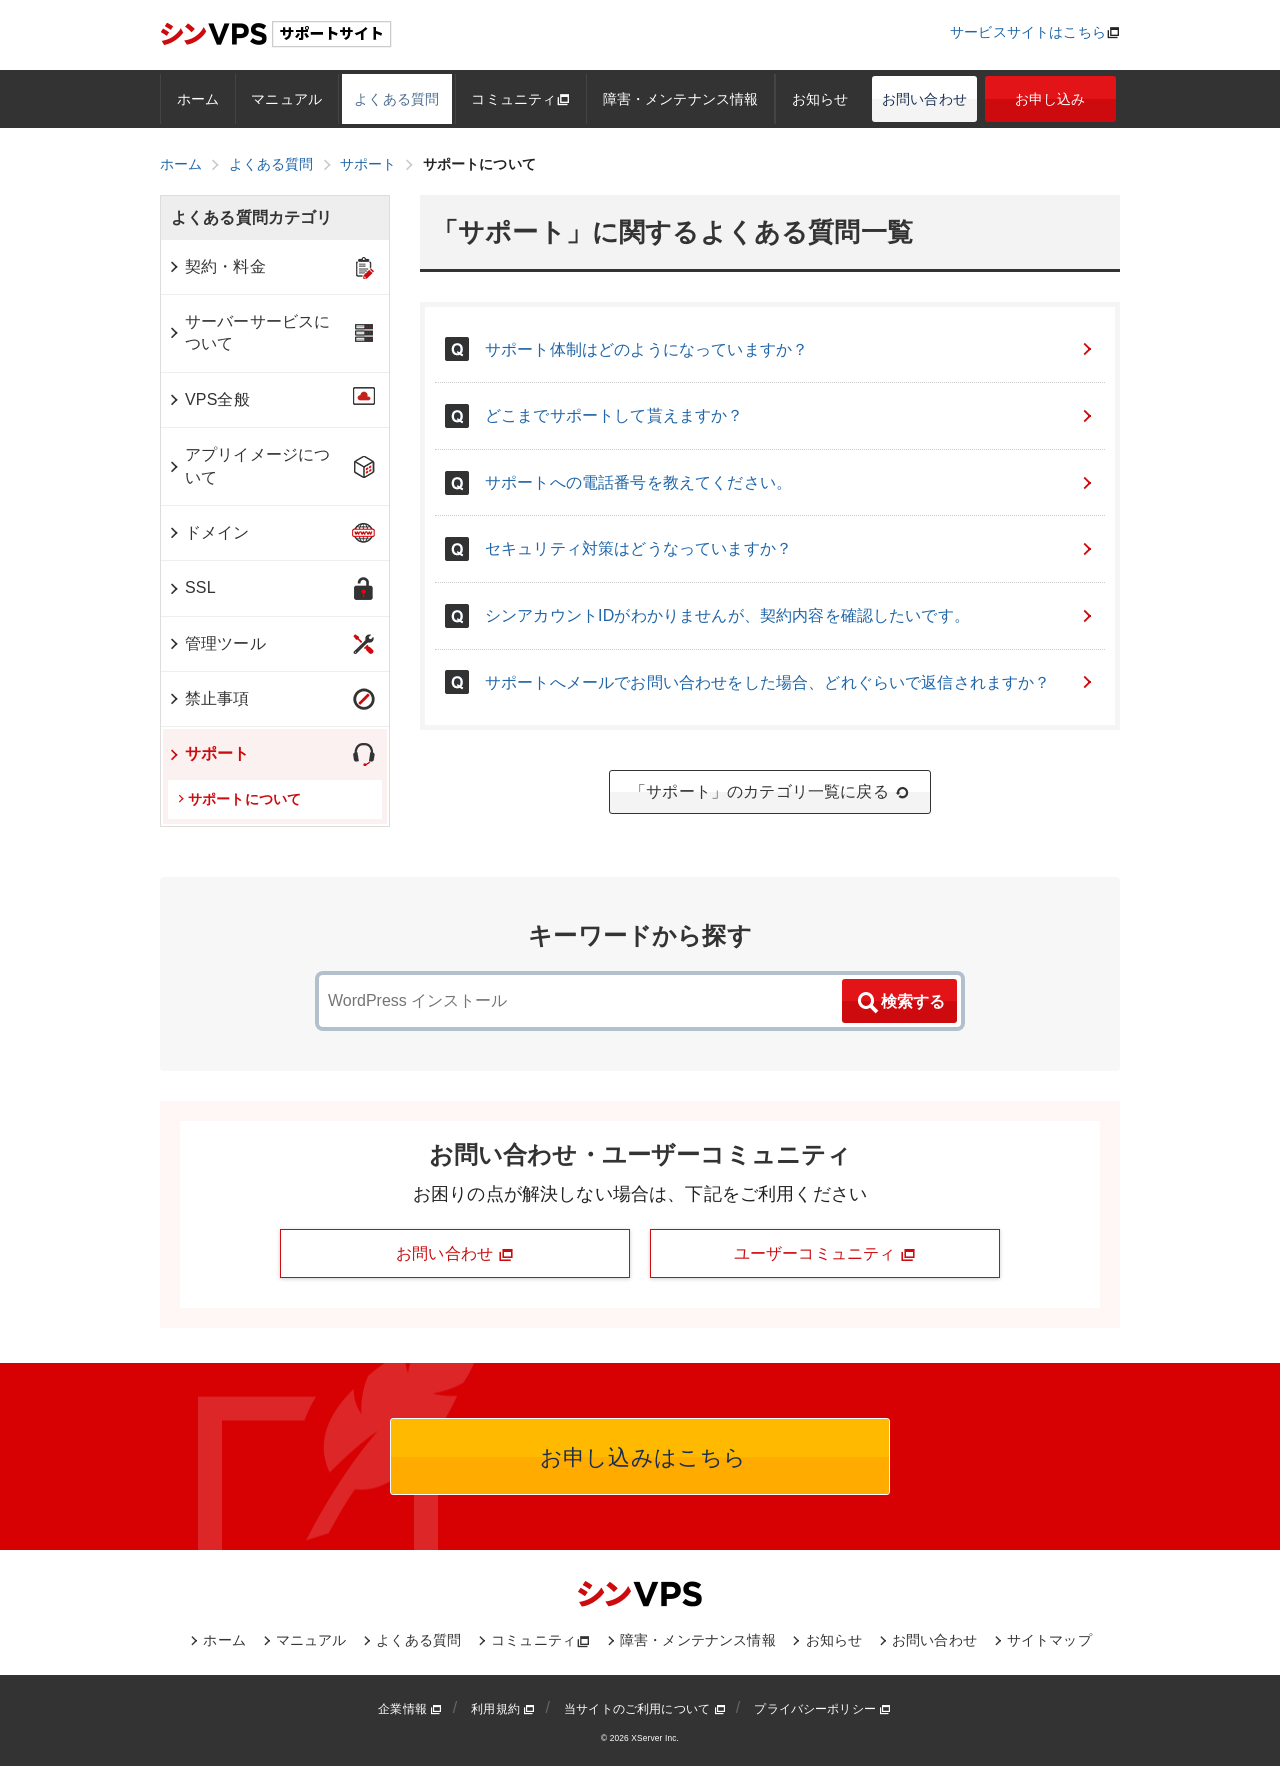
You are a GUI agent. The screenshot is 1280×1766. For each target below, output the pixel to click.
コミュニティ (520, 99)
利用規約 (503, 1709)
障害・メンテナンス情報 (681, 99)
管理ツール (216, 643)
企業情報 (410, 1709)
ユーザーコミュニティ (825, 1254)
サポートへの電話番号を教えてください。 (790, 482)
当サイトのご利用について (645, 1709)
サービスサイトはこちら (1028, 32)
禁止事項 (208, 698)
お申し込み (1050, 99)
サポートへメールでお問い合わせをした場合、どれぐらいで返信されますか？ (790, 682)
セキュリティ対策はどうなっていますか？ (790, 548)
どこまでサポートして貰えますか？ (790, 415)
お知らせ (820, 99)
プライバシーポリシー (822, 1709)
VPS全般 (208, 399)
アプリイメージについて (248, 465)
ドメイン (208, 532)
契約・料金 (216, 266)
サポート (208, 753)
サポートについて (239, 799)
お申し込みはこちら (640, 1457)
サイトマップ (1049, 1640)
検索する (900, 1003)
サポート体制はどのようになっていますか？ (790, 349)
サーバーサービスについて (248, 332)
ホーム (198, 99)
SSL (191, 587)
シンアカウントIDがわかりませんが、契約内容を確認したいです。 (790, 615)
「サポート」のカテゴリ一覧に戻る (770, 792)
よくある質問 (396, 99)
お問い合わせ (924, 99)
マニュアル (286, 99)
